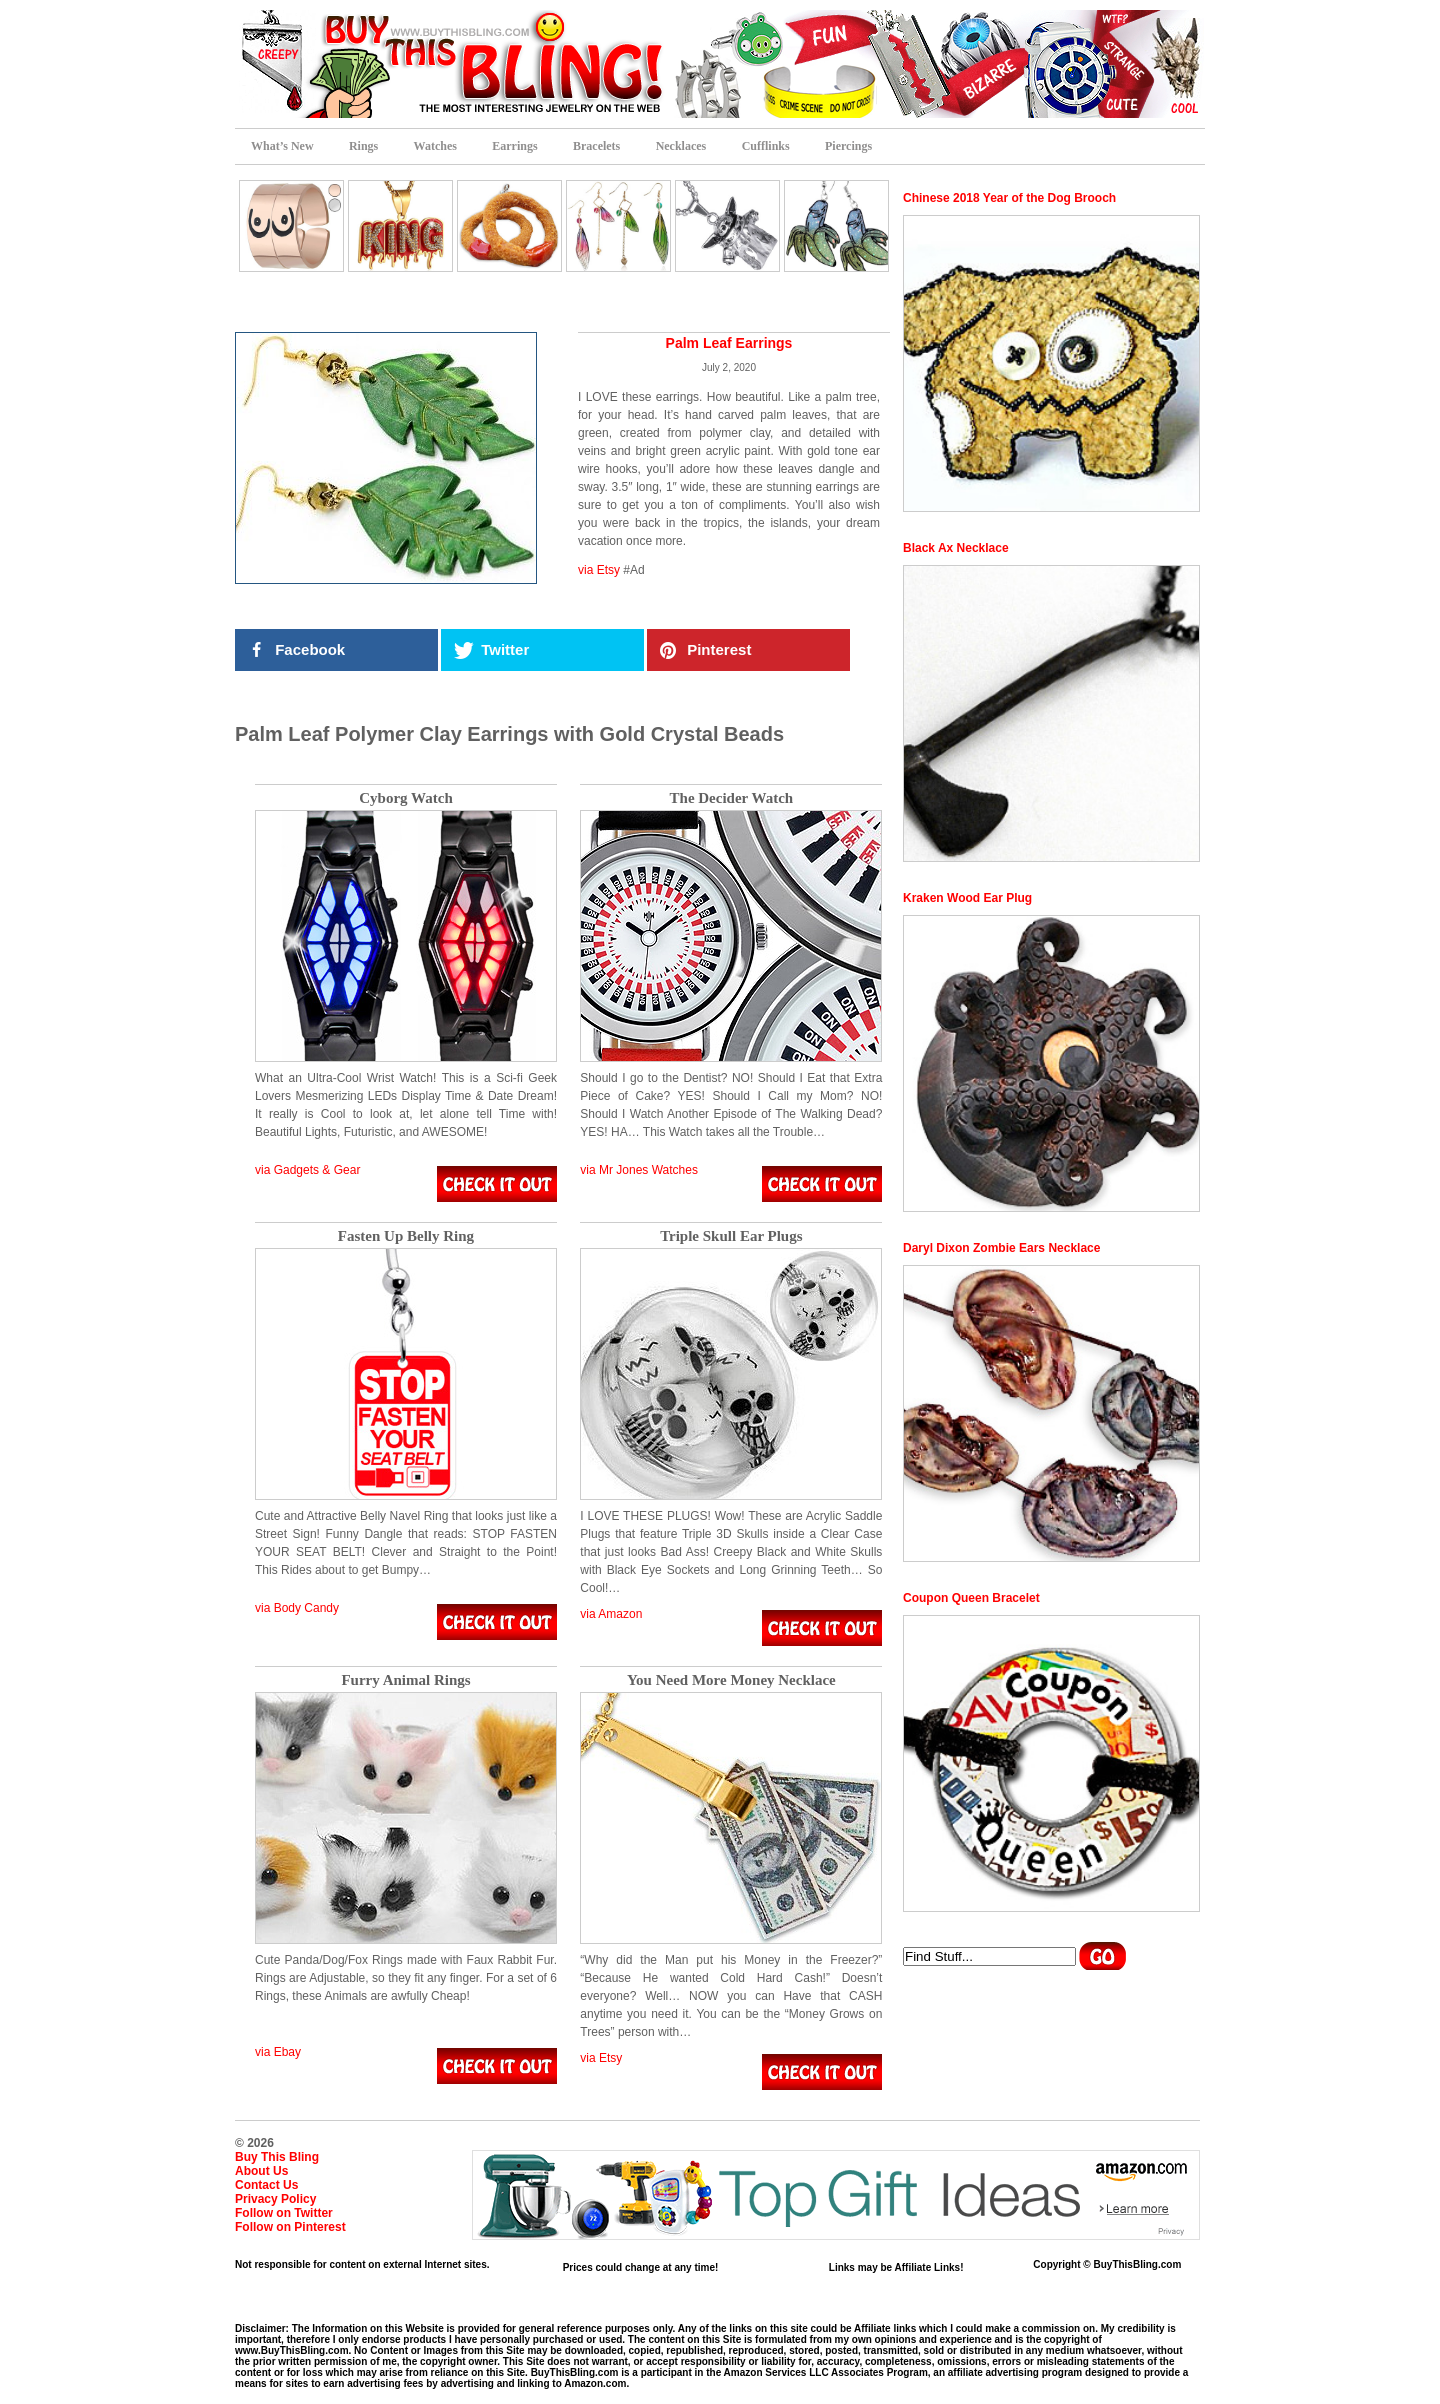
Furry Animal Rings (405, 1680)
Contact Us (266, 2185)
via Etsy (599, 570)
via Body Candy (297, 1608)
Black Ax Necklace (956, 548)
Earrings (514, 146)
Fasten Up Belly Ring (406, 1236)
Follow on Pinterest (290, 2227)
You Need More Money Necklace (731, 1680)
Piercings (848, 146)
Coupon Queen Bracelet (971, 1598)
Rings (363, 146)
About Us (261, 2171)
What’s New (282, 146)
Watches (435, 146)
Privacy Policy (275, 2199)
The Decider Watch (732, 798)
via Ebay (278, 2052)
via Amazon (611, 1614)
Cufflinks (766, 146)
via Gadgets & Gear (307, 1170)
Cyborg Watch (405, 798)
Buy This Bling (277, 2157)
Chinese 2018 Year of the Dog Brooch (1009, 198)
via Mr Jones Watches (639, 1170)
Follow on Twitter (284, 2213)
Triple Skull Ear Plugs (731, 1236)
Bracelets (596, 146)
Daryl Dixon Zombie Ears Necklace (1001, 1248)
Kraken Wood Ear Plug (967, 898)
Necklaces (681, 146)
